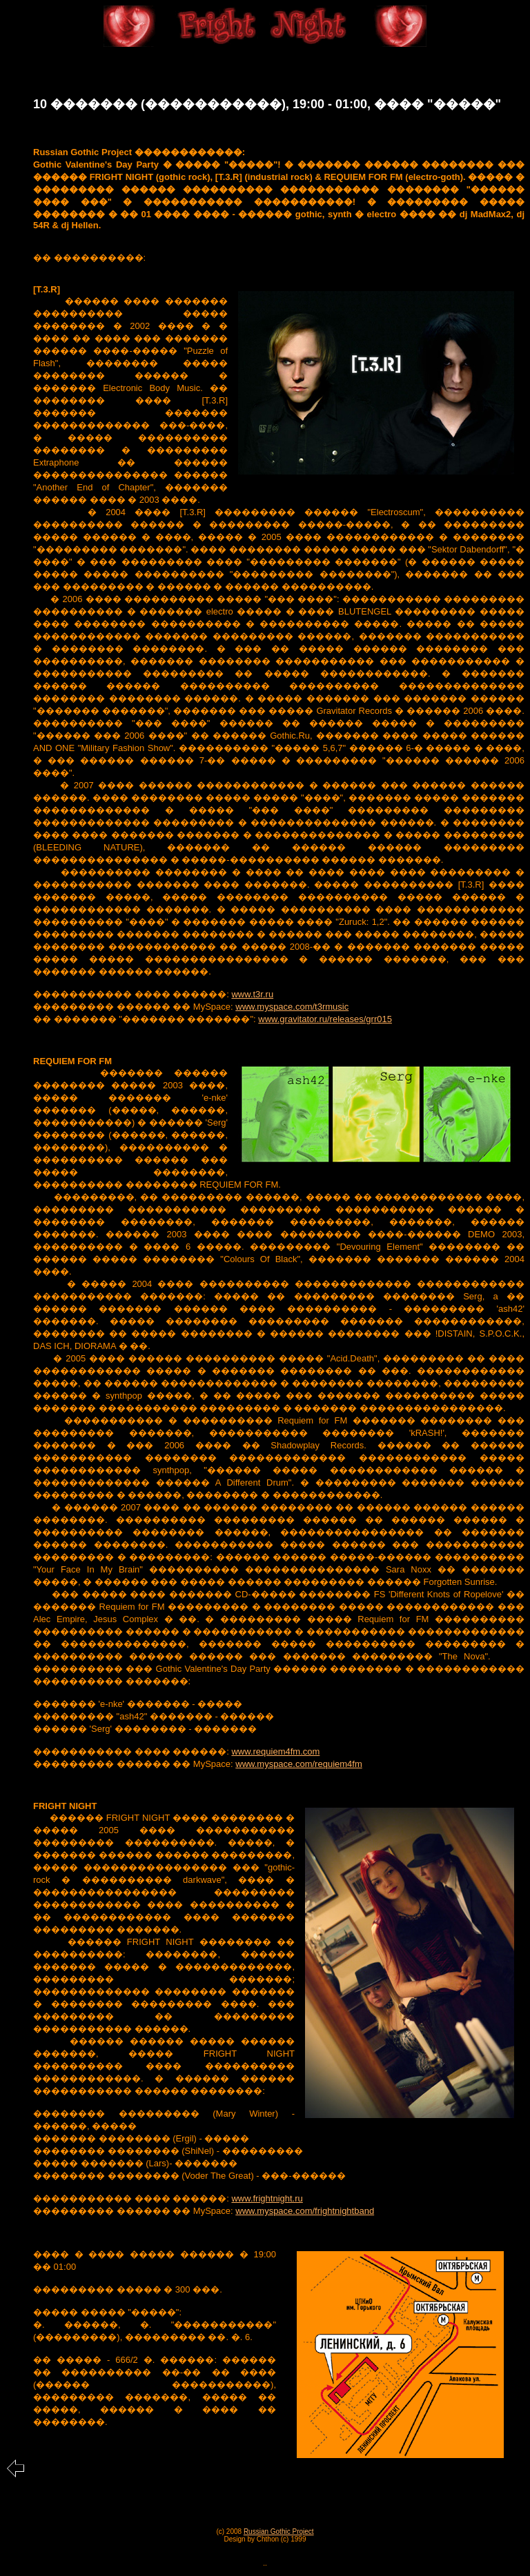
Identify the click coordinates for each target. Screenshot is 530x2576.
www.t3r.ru (252, 994)
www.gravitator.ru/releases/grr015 (325, 1019)
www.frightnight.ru (266, 2198)
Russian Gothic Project (279, 2531)
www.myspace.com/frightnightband (304, 2211)
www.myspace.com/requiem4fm (298, 1764)
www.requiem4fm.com (275, 1751)
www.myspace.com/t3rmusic (292, 1006)
